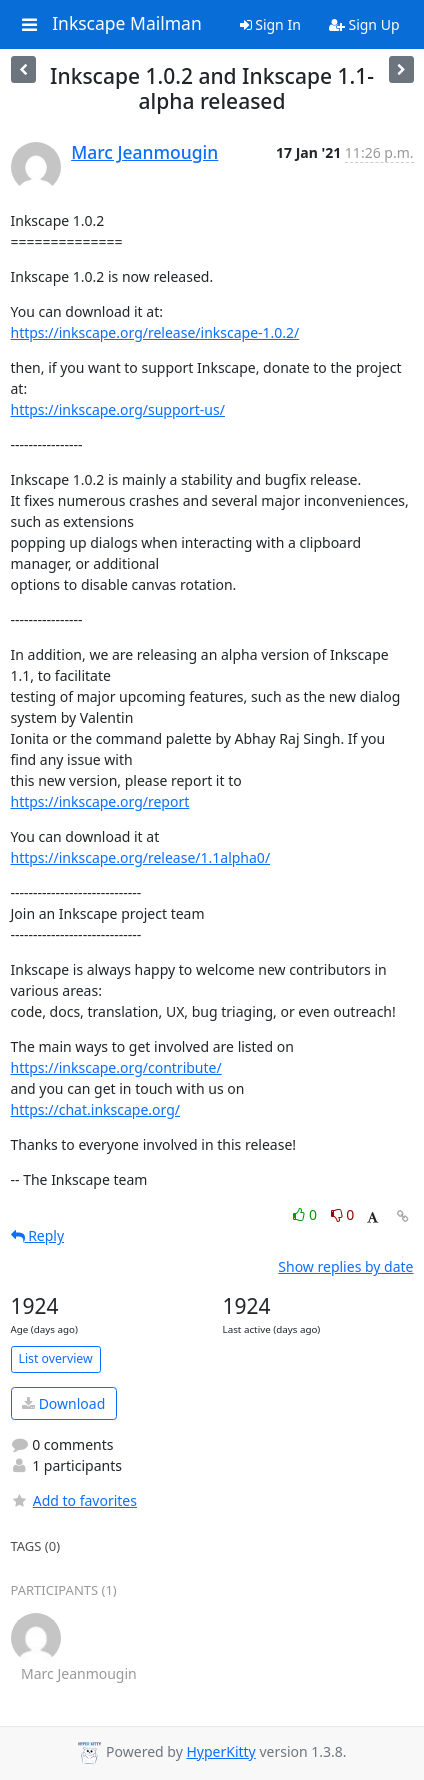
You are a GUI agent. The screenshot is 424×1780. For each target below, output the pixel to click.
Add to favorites (74, 1500)
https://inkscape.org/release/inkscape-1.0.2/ (155, 332)
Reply (38, 1235)
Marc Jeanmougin (144, 152)
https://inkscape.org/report (100, 801)
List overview (56, 1358)
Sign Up (364, 24)
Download (63, 1403)
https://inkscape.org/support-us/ (118, 409)
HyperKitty (220, 1751)
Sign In (270, 24)
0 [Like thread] (306, 1214)
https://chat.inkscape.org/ (95, 1109)
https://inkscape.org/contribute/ (116, 1067)
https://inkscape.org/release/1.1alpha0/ (141, 857)
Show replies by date (345, 1266)
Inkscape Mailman (127, 24)
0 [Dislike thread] (343, 1214)
